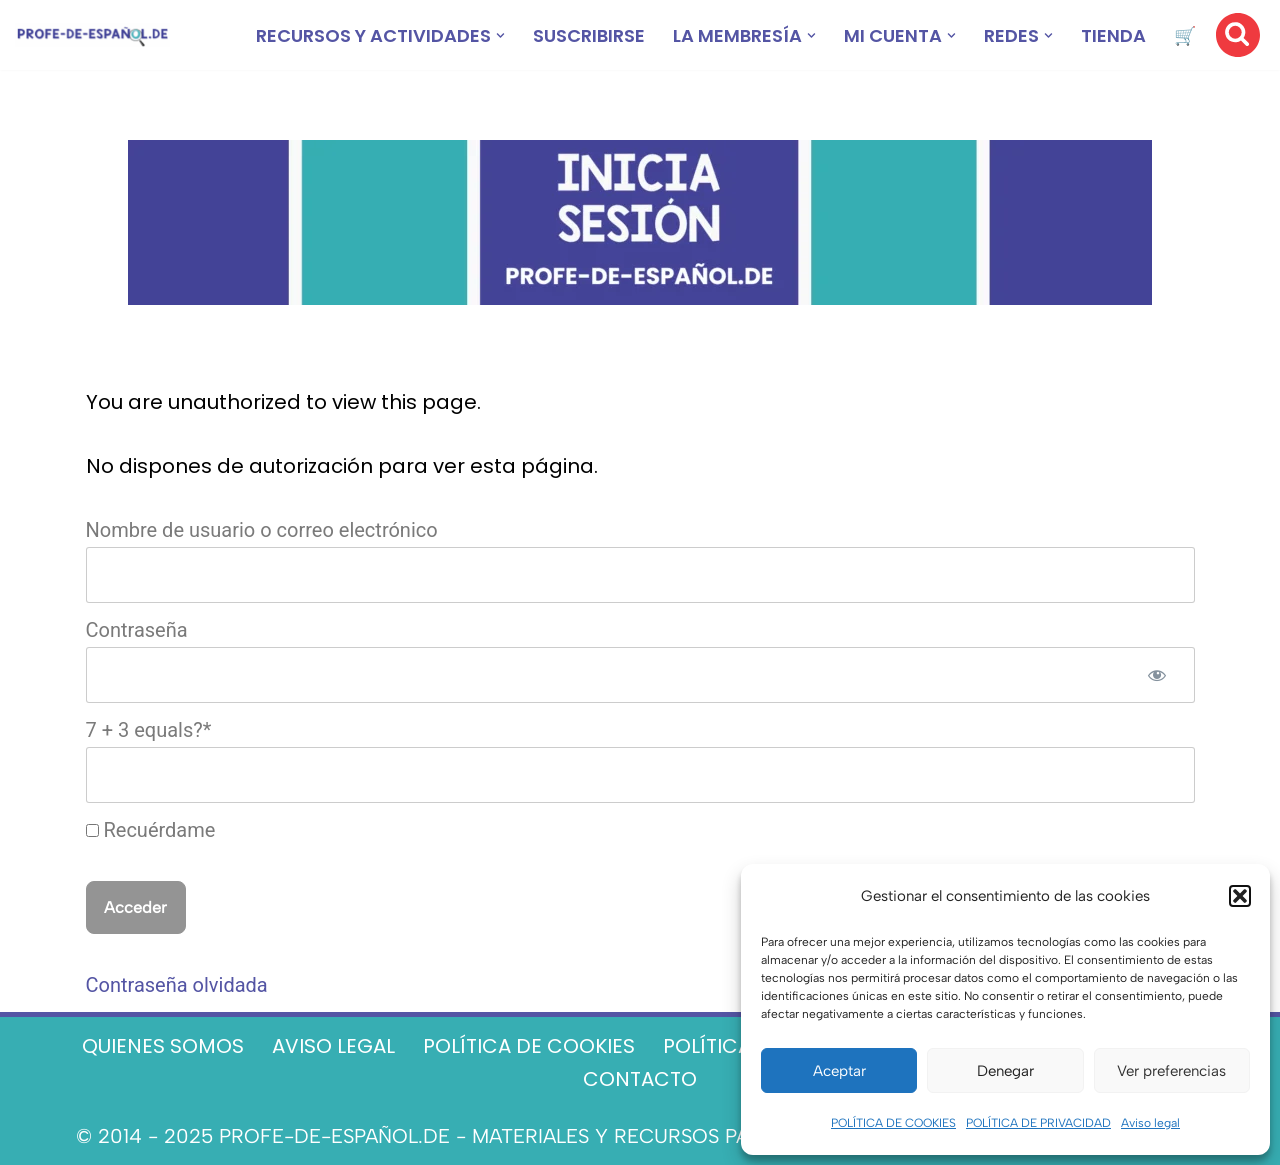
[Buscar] (1238, 35)
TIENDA (1113, 35)
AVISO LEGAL (333, 1046)
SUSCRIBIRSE (589, 35)
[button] (1240, 896)
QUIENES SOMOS (163, 1046)
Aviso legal (1150, 1123)
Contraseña (137, 630)
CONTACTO (640, 1079)
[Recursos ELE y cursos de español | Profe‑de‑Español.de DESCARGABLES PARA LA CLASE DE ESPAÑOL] (92, 35)
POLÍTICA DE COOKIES (893, 1123)
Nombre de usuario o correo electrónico (262, 530)
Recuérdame (151, 830)
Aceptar (839, 1071)
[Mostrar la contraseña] (1157, 675)
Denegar (1005, 1071)
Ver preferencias (1171, 1071)
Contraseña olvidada (177, 985)
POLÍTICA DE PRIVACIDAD (1038, 1123)
